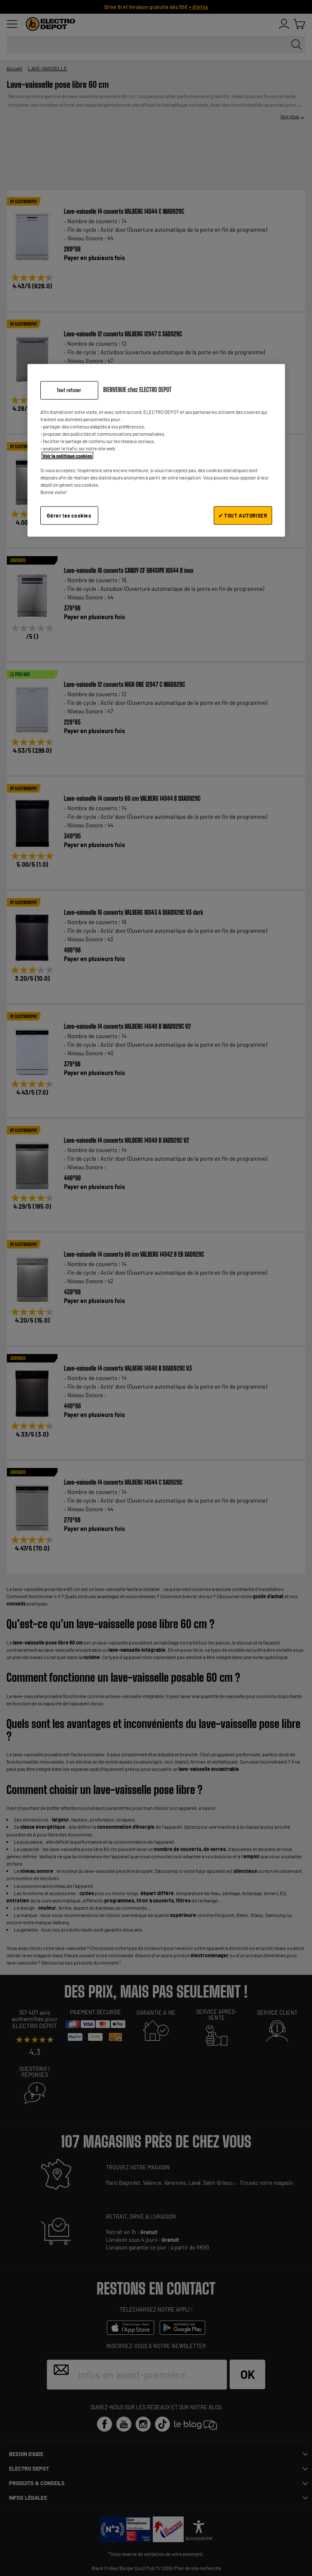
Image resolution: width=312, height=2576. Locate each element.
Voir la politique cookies (67, 455)
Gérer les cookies (69, 515)
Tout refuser (69, 389)
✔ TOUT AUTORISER (242, 515)
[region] (156, 450)
